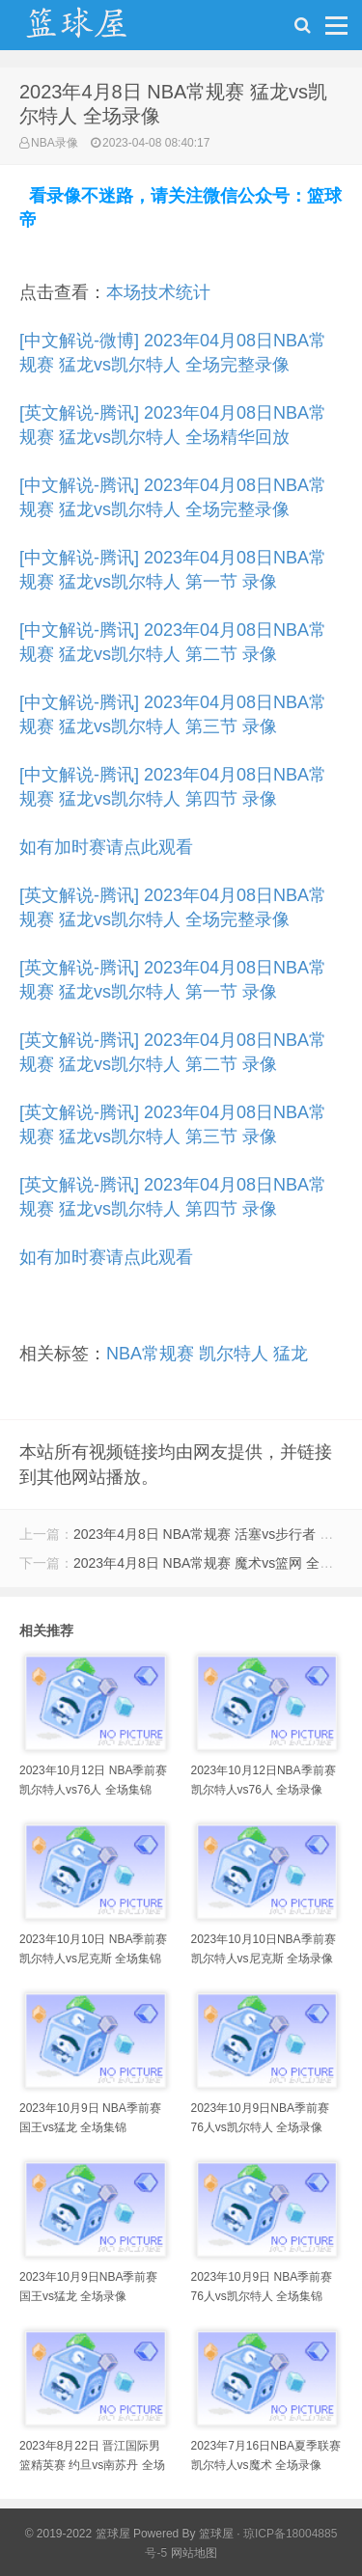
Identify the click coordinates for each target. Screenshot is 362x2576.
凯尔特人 (233, 1353)
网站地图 (194, 2553)
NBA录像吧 (96, 30)
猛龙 (290, 1353)
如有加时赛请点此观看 (106, 847)
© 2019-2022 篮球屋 (77, 2533)
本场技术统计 (158, 292)
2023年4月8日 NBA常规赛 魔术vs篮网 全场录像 (216, 1563)
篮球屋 (216, 2533)
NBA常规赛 (150, 1353)
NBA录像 (54, 143)
